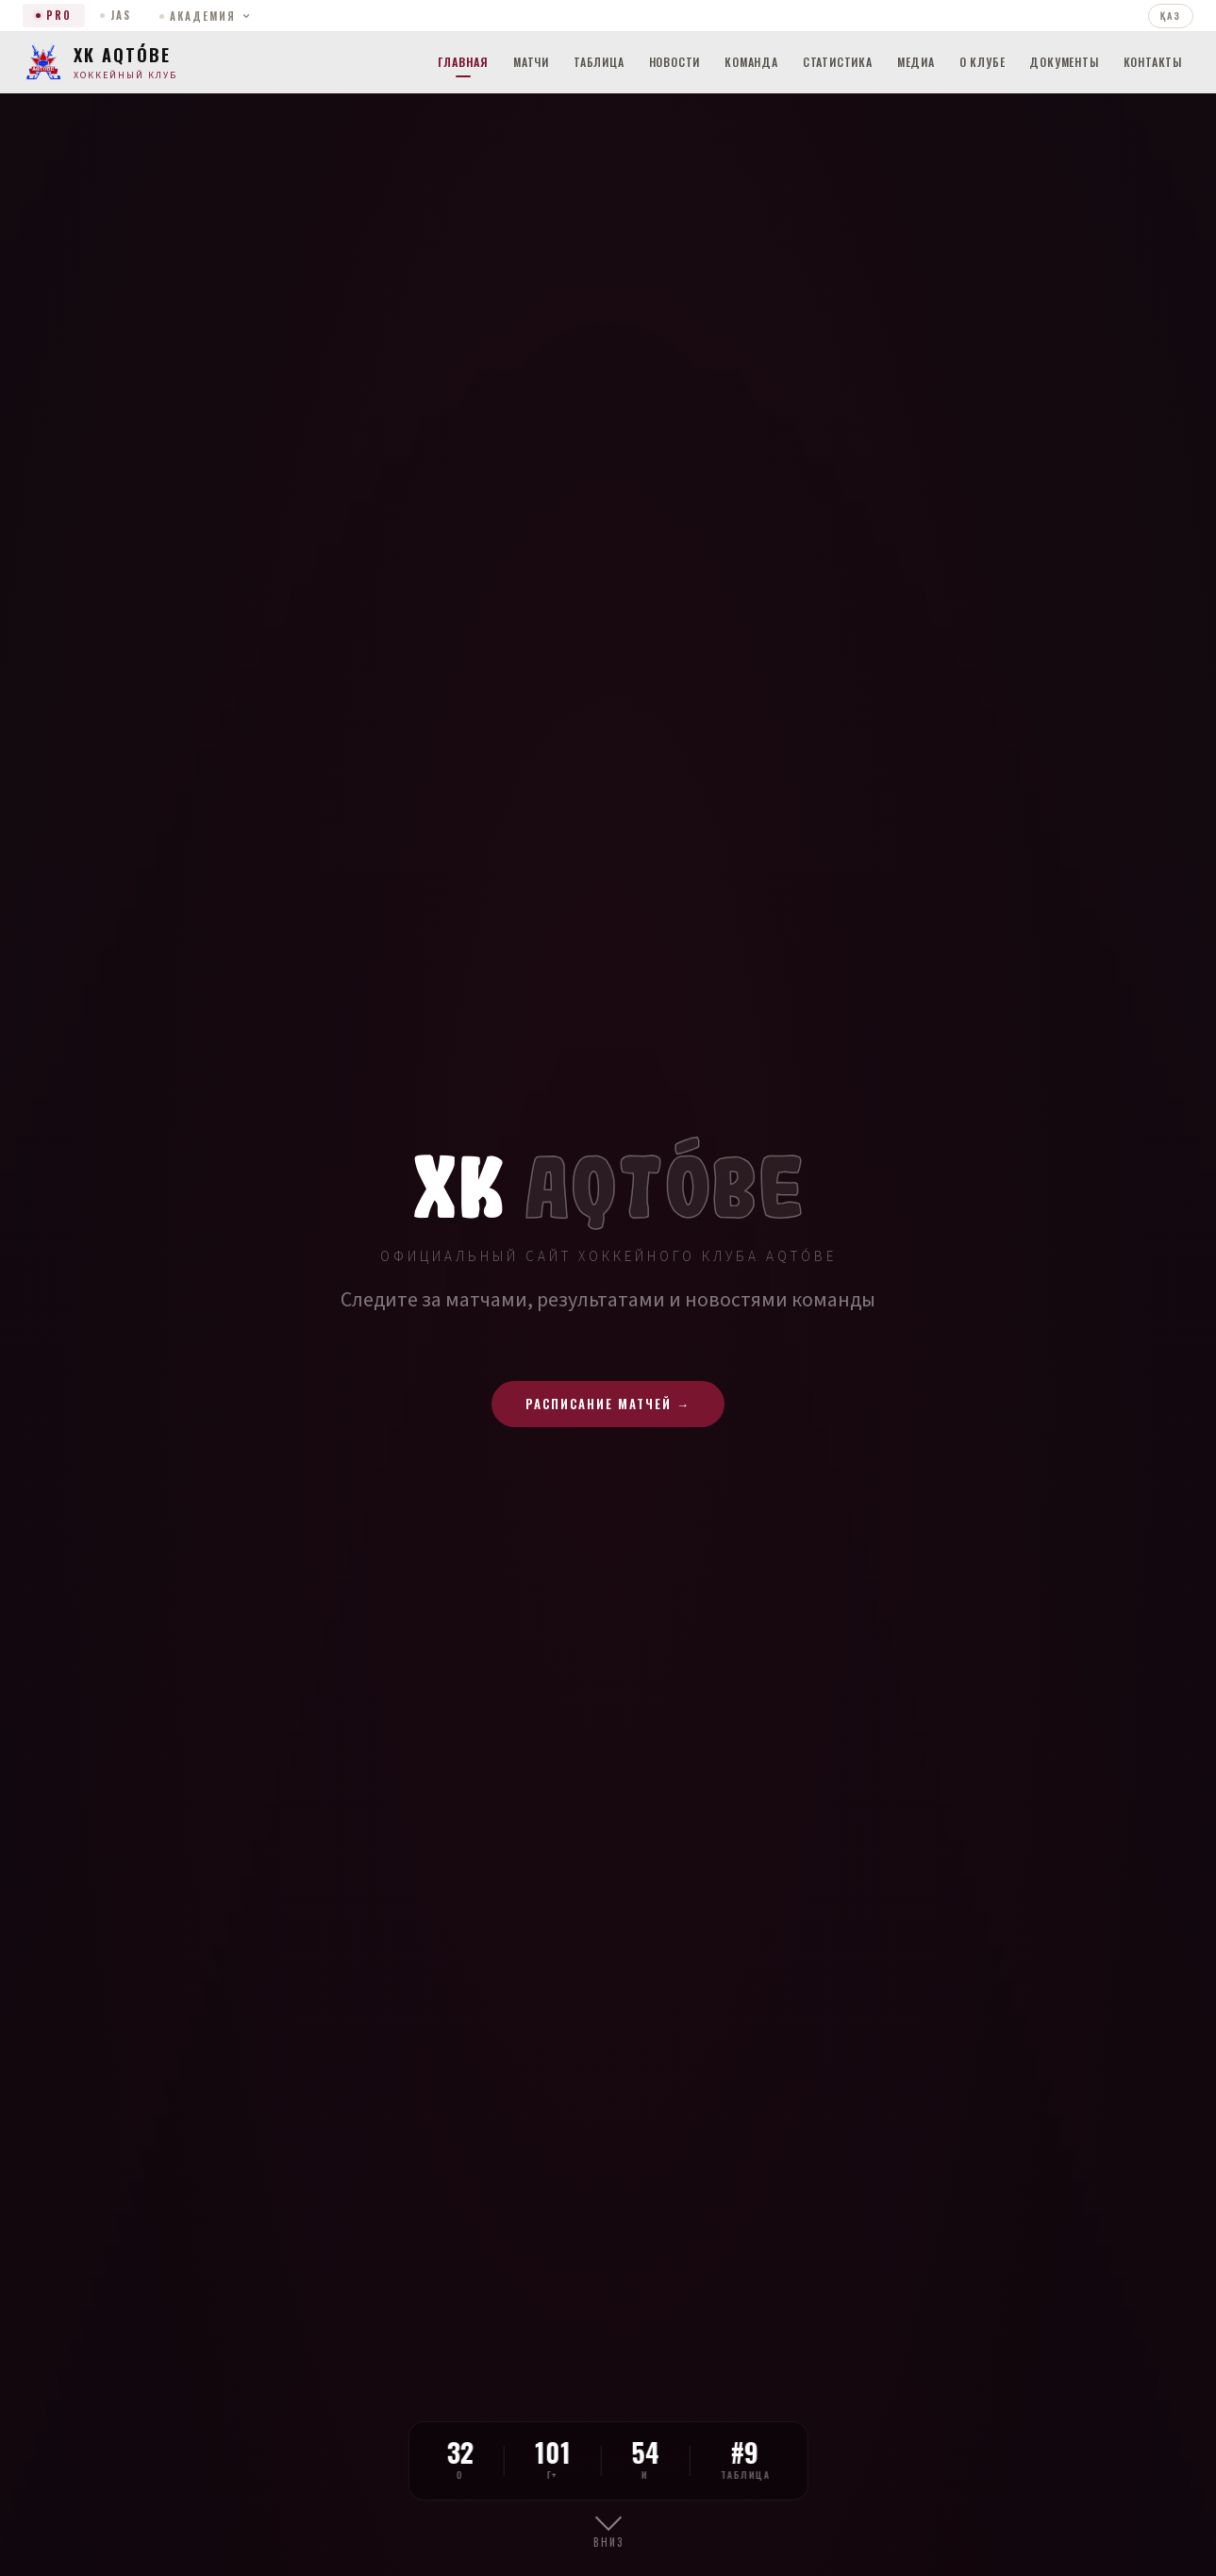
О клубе (982, 62)
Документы (1063, 62)
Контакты (1153, 62)
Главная (463, 62)
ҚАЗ (1170, 15)
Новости (675, 62)
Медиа (916, 62)
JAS (115, 15)
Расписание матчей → (608, 1403)
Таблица (599, 62)
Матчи (531, 62)
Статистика (838, 62)
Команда (751, 62)
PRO (54, 15)
